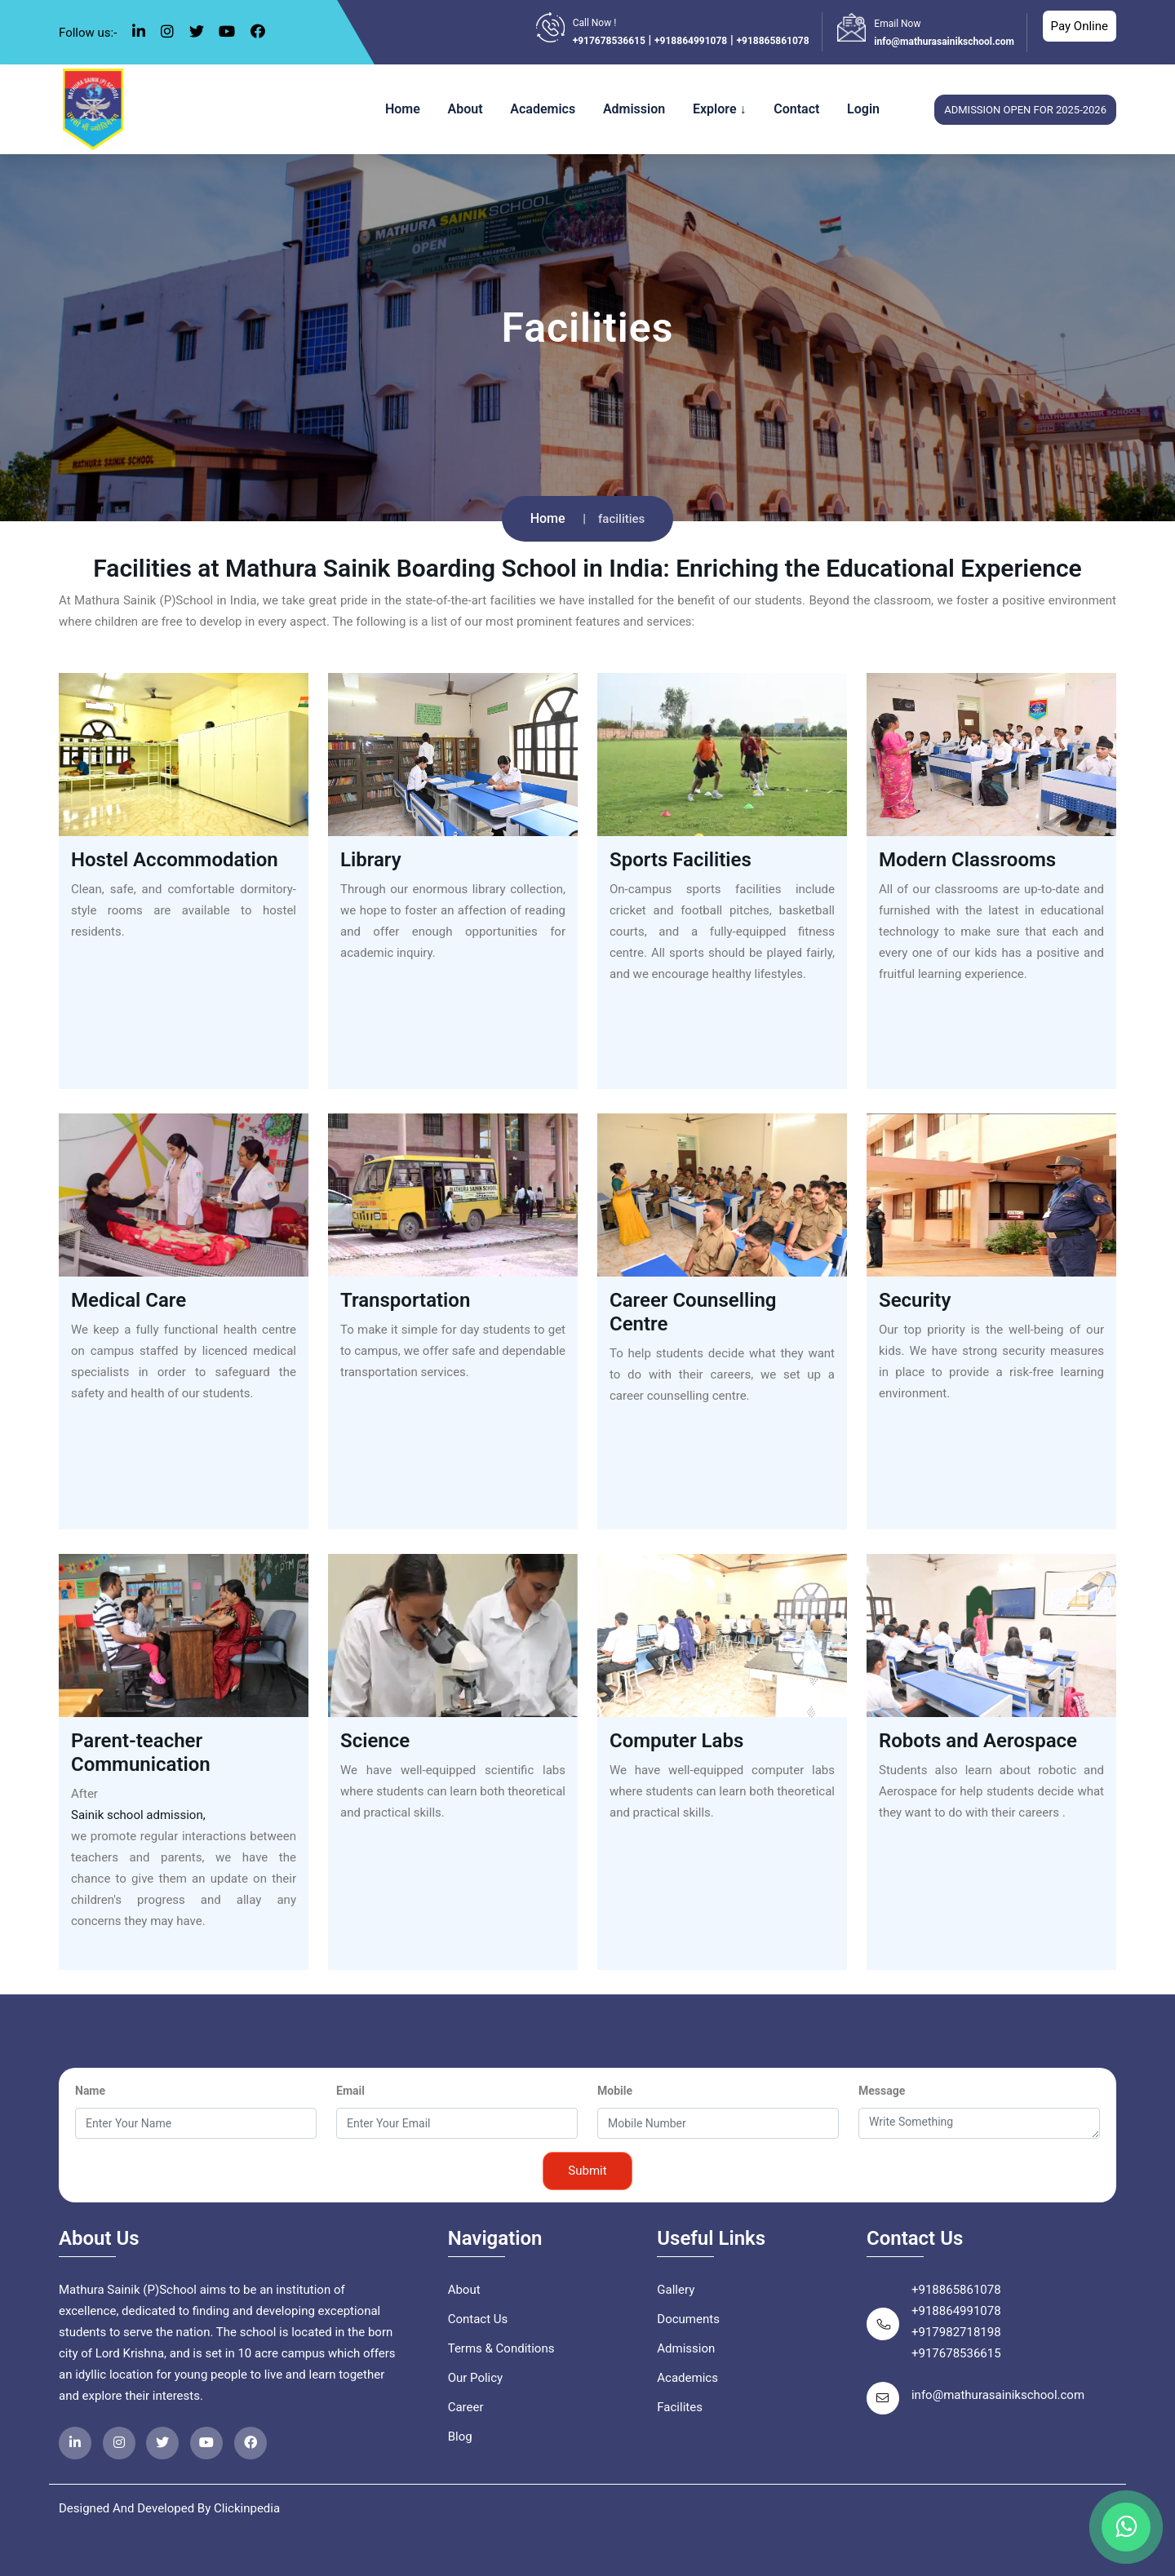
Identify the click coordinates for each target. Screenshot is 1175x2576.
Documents (688, 2319)
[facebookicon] (250, 2443)
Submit (587, 2170)
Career (466, 2407)
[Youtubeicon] (206, 2443)
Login (863, 109)
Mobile (614, 2090)
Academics (542, 109)
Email (350, 2090)
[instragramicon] (119, 2443)
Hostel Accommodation (174, 859)
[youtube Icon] (227, 31)
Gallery (675, 2289)
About (465, 109)
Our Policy (475, 2377)
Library (370, 859)
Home (402, 109)
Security (915, 1300)
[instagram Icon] (167, 31)
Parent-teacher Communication (141, 1752)
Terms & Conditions (501, 2348)
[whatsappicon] (1126, 2527)
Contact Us (478, 2319)
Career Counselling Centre (693, 1312)
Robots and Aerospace (978, 1740)
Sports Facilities (681, 859)
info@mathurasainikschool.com (944, 41)
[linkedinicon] (75, 2443)
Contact (796, 109)
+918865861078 (772, 40)
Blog (460, 2436)
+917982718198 (956, 2332)
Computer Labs (676, 1740)
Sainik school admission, (138, 1815)
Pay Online (1079, 26)
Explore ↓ (720, 109)
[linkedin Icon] (138, 31)
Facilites (680, 2407)
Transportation (405, 1300)
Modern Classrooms (967, 859)
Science (375, 1740)
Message (881, 2090)
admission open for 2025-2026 (1025, 110)
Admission (634, 109)
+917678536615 (609, 40)
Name (90, 2090)
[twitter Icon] (196, 31)
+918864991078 (690, 40)
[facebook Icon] (258, 31)
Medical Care (128, 1300)
